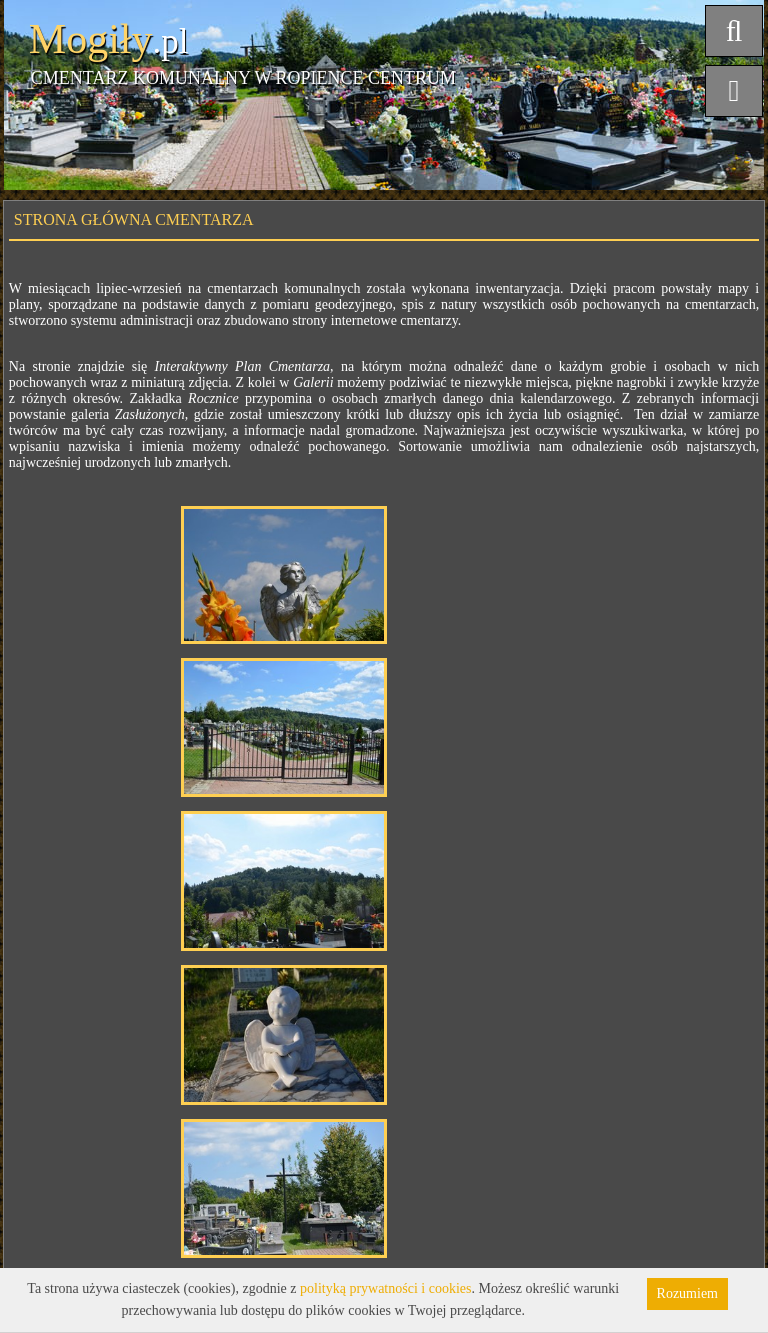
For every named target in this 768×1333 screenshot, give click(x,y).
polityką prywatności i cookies (385, 1288)
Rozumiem (687, 1293)
